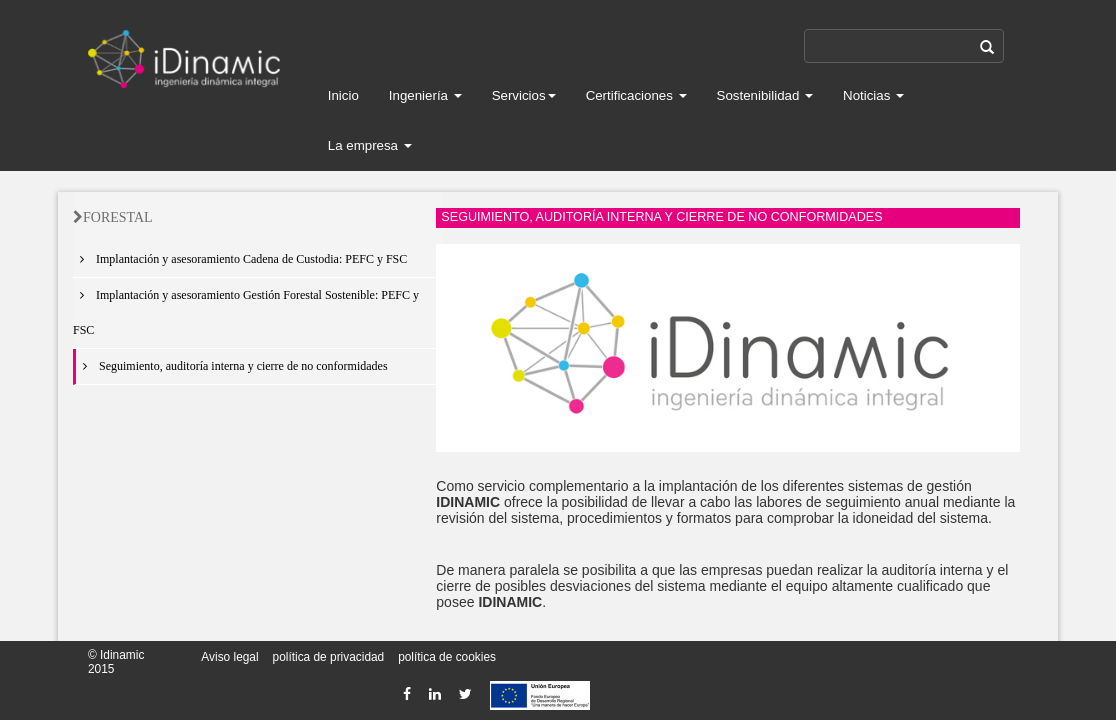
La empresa (370, 145)
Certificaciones (636, 95)
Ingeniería (425, 95)
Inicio (343, 95)
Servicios (524, 95)
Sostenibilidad (765, 95)
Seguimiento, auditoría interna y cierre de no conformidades (232, 366)
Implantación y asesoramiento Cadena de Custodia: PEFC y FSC (240, 259)
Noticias (873, 95)
